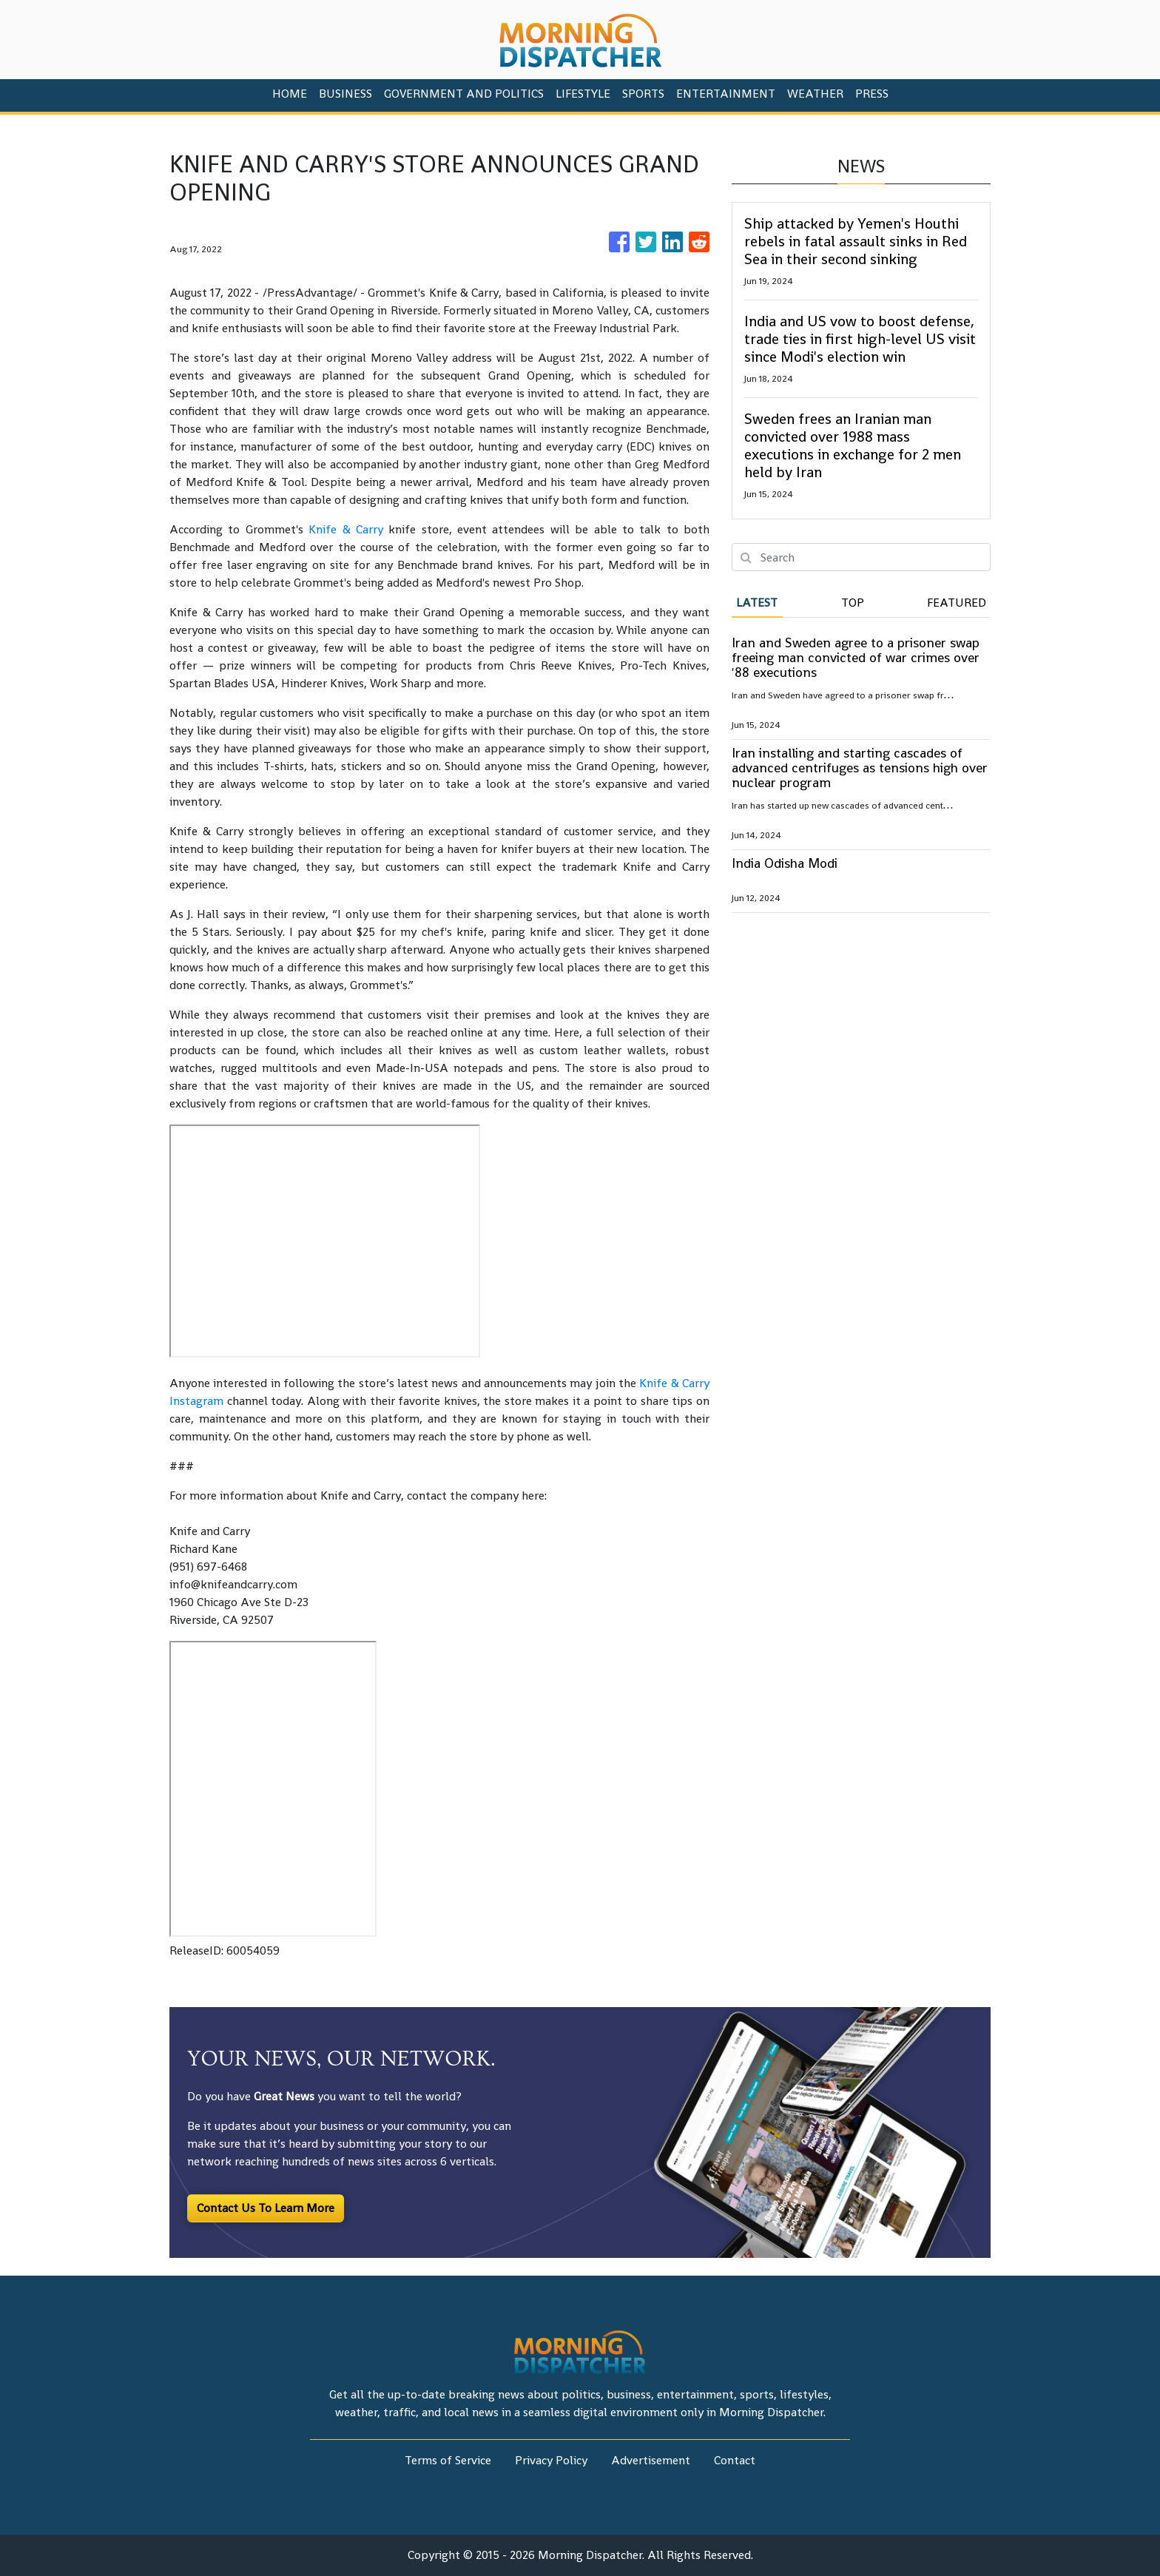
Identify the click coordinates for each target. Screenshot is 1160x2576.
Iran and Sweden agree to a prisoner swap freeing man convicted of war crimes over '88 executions (855, 657)
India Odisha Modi (784, 862)
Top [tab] (852, 602)
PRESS (871, 93)
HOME (289, 93)
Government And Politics (464, 93)
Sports (643, 93)
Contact (734, 2460)
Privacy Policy (551, 2460)
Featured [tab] (956, 602)
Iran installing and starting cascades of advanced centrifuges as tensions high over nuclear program (860, 767)
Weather (815, 93)
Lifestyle (583, 93)
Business (345, 93)
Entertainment (725, 93)
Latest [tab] (757, 602)
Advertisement (650, 2460)
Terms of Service (448, 2460)
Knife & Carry (345, 529)
